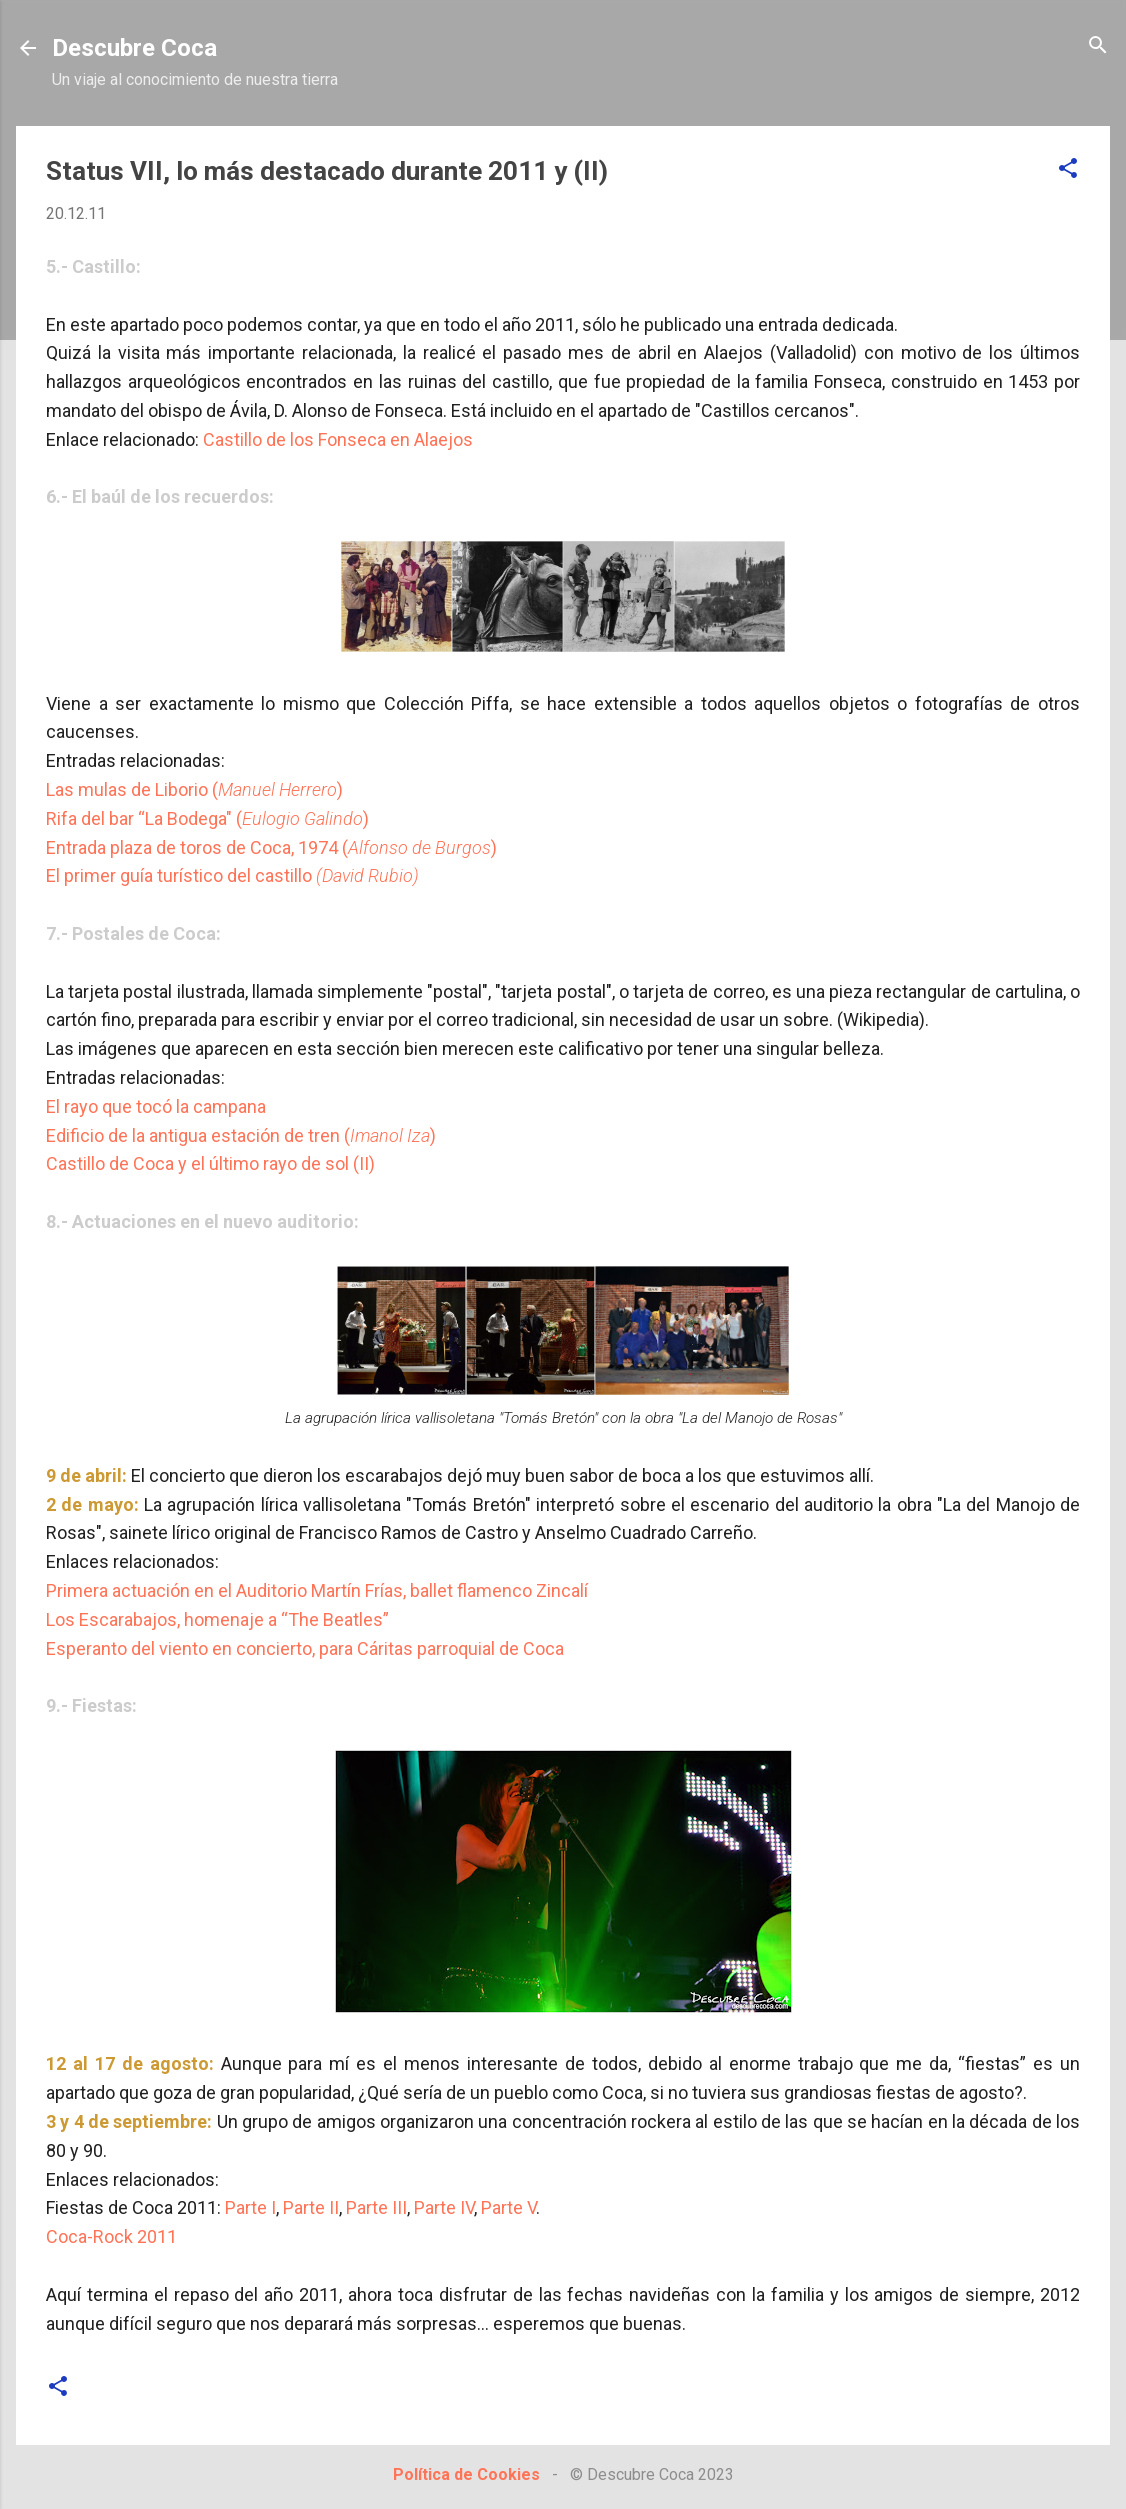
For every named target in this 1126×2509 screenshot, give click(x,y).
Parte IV (444, 2207)
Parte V (508, 2207)
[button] (1068, 169)
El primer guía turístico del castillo (232, 875)
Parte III (376, 2207)
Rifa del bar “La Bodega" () (207, 818)
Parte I (250, 2207)
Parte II (311, 2207)
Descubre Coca (134, 48)
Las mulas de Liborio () (194, 789)
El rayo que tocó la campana (156, 1106)
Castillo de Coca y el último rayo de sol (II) (210, 1163)
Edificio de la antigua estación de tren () (241, 1135)
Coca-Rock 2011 (111, 2236)
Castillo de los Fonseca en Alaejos (338, 439)
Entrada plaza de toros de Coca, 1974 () (271, 847)
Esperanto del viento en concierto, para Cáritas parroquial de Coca (305, 1648)
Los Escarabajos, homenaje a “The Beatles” (217, 1619)
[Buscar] (1098, 46)
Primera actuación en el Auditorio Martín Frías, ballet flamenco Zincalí (317, 1590)
